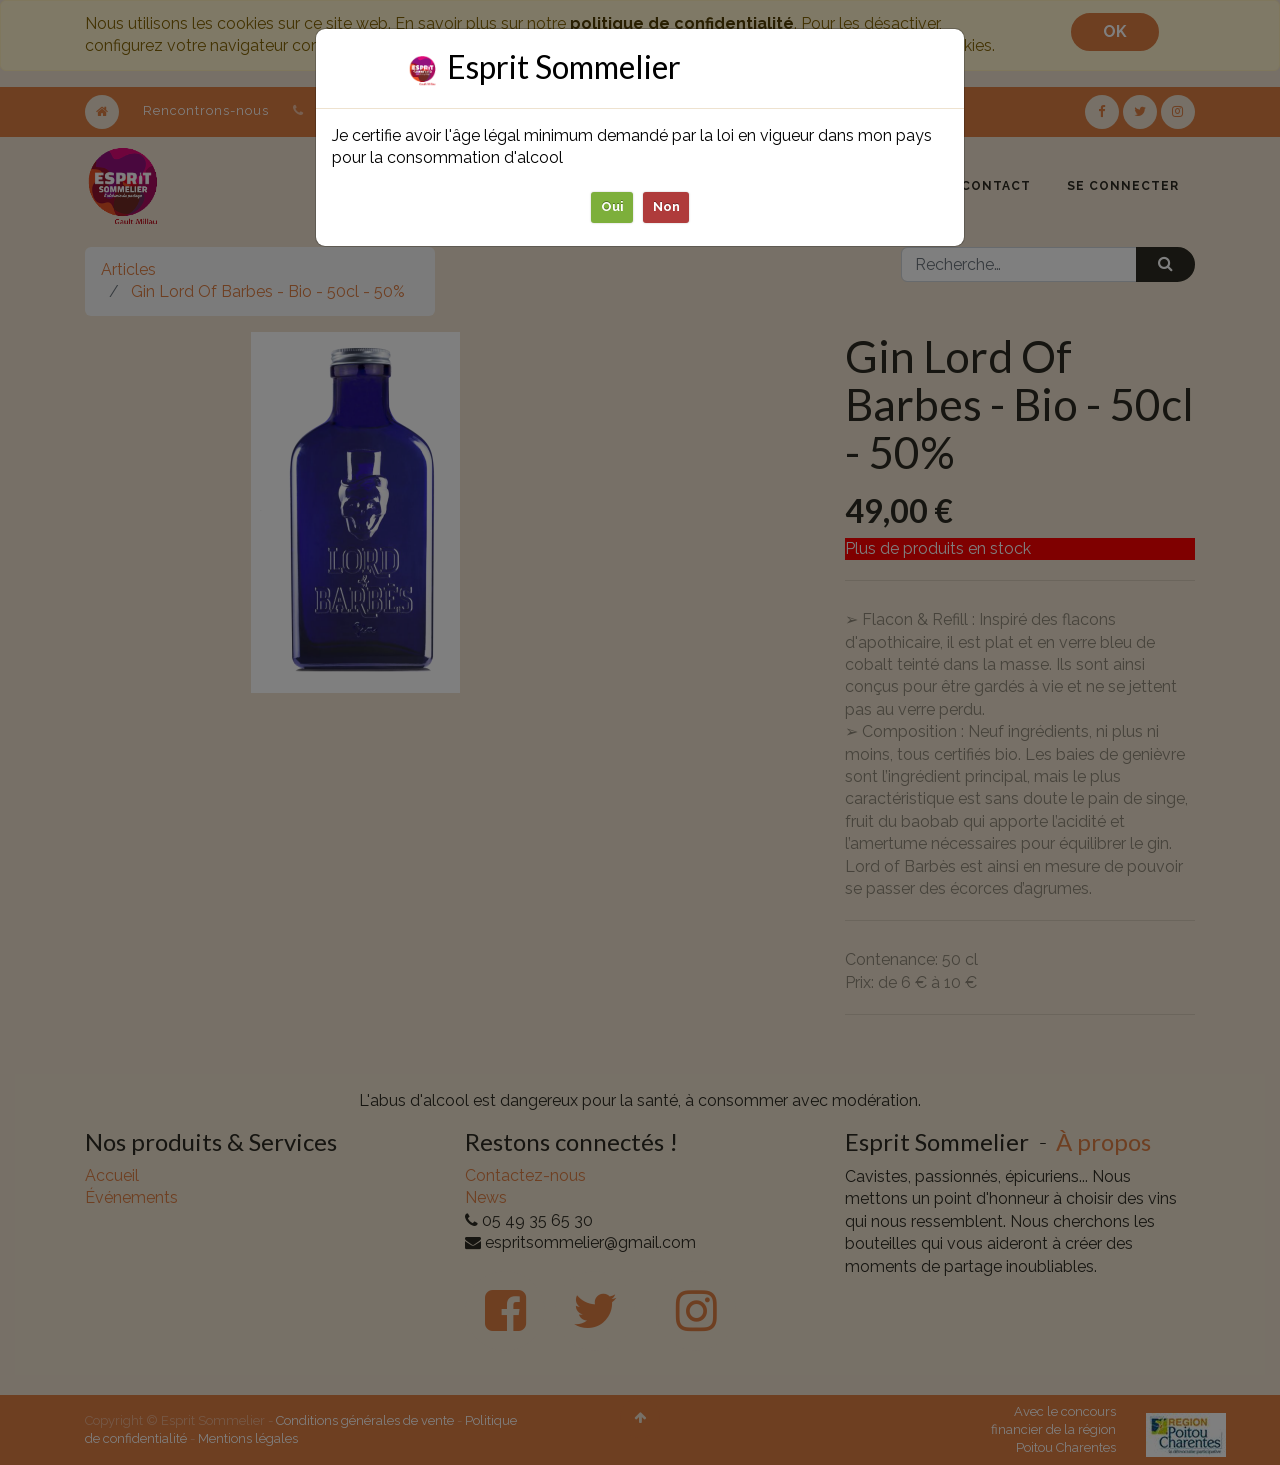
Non (666, 206)
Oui (612, 206)
